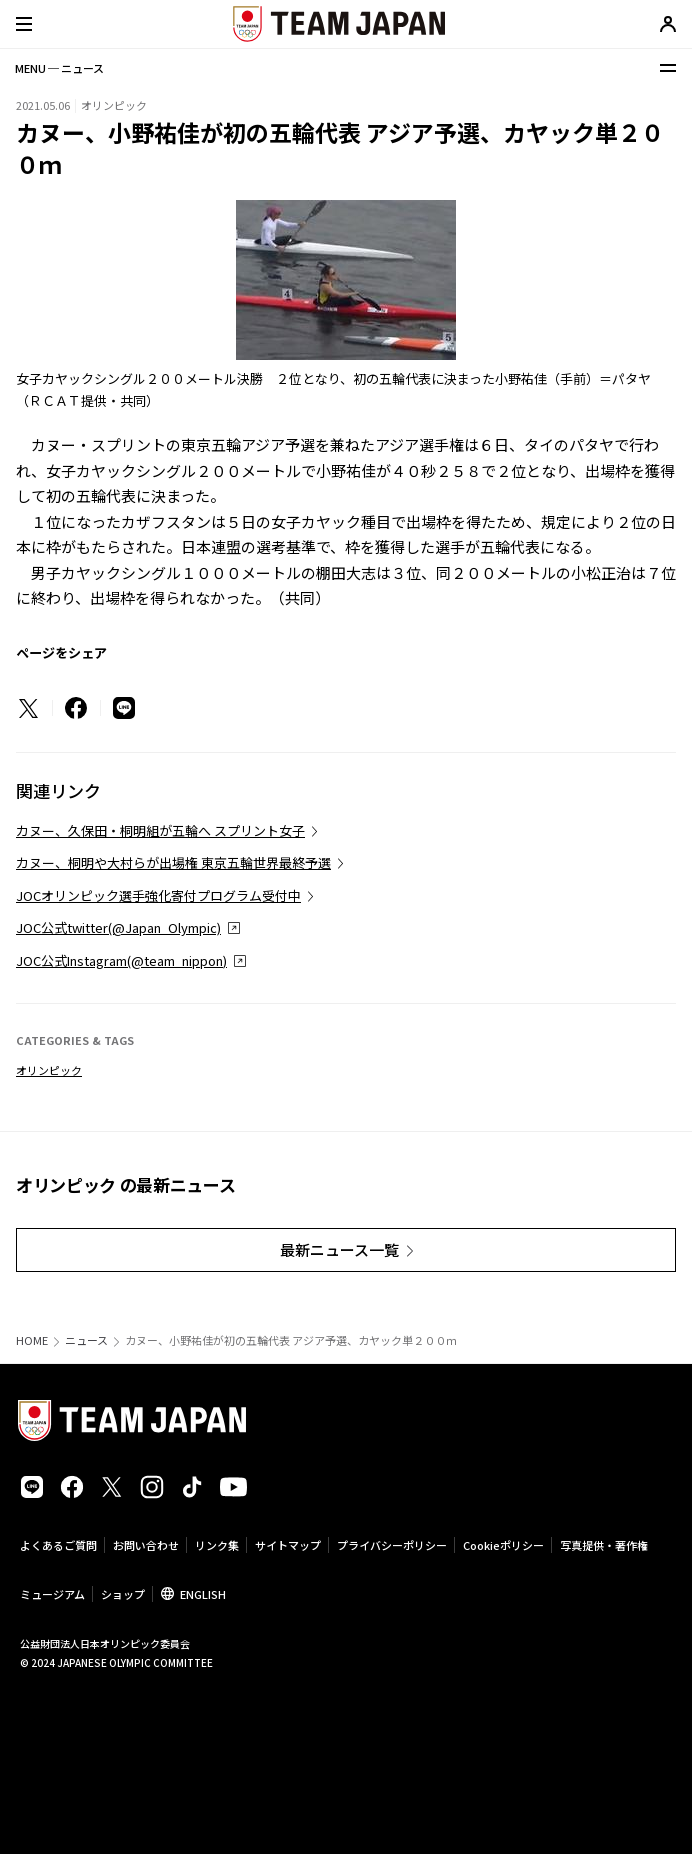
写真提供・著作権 (604, 1545)
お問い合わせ (146, 1545)
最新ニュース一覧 (339, 1249)
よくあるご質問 (58, 1545)
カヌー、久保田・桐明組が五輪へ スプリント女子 (160, 830)
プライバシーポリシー (392, 1545)
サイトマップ (288, 1545)
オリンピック (49, 1070)
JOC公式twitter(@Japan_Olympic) (118, 927)
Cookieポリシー (503, 1545)
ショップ (123, 1594)
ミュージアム (52, 1594)
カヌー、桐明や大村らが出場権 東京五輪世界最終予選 (173, 862)
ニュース (86, 1340)
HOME (32, 1340)
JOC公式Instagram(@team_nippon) (121, 960)
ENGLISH (203, 1594)
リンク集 (217, 1545)
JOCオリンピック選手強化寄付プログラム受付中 (158, 895)
